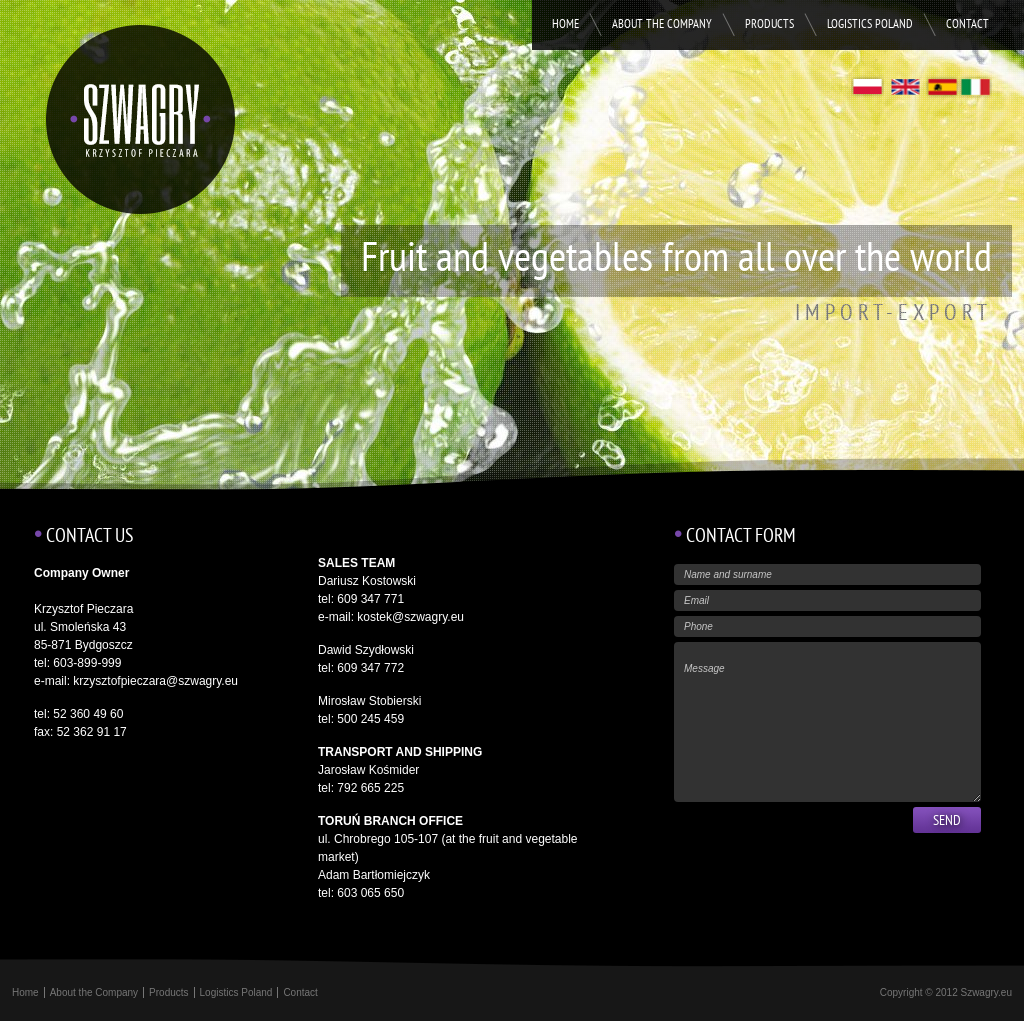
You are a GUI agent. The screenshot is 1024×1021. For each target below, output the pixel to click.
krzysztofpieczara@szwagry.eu (155, 681)
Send (947, 821)
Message (827, 722)
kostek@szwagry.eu (410, 617)
